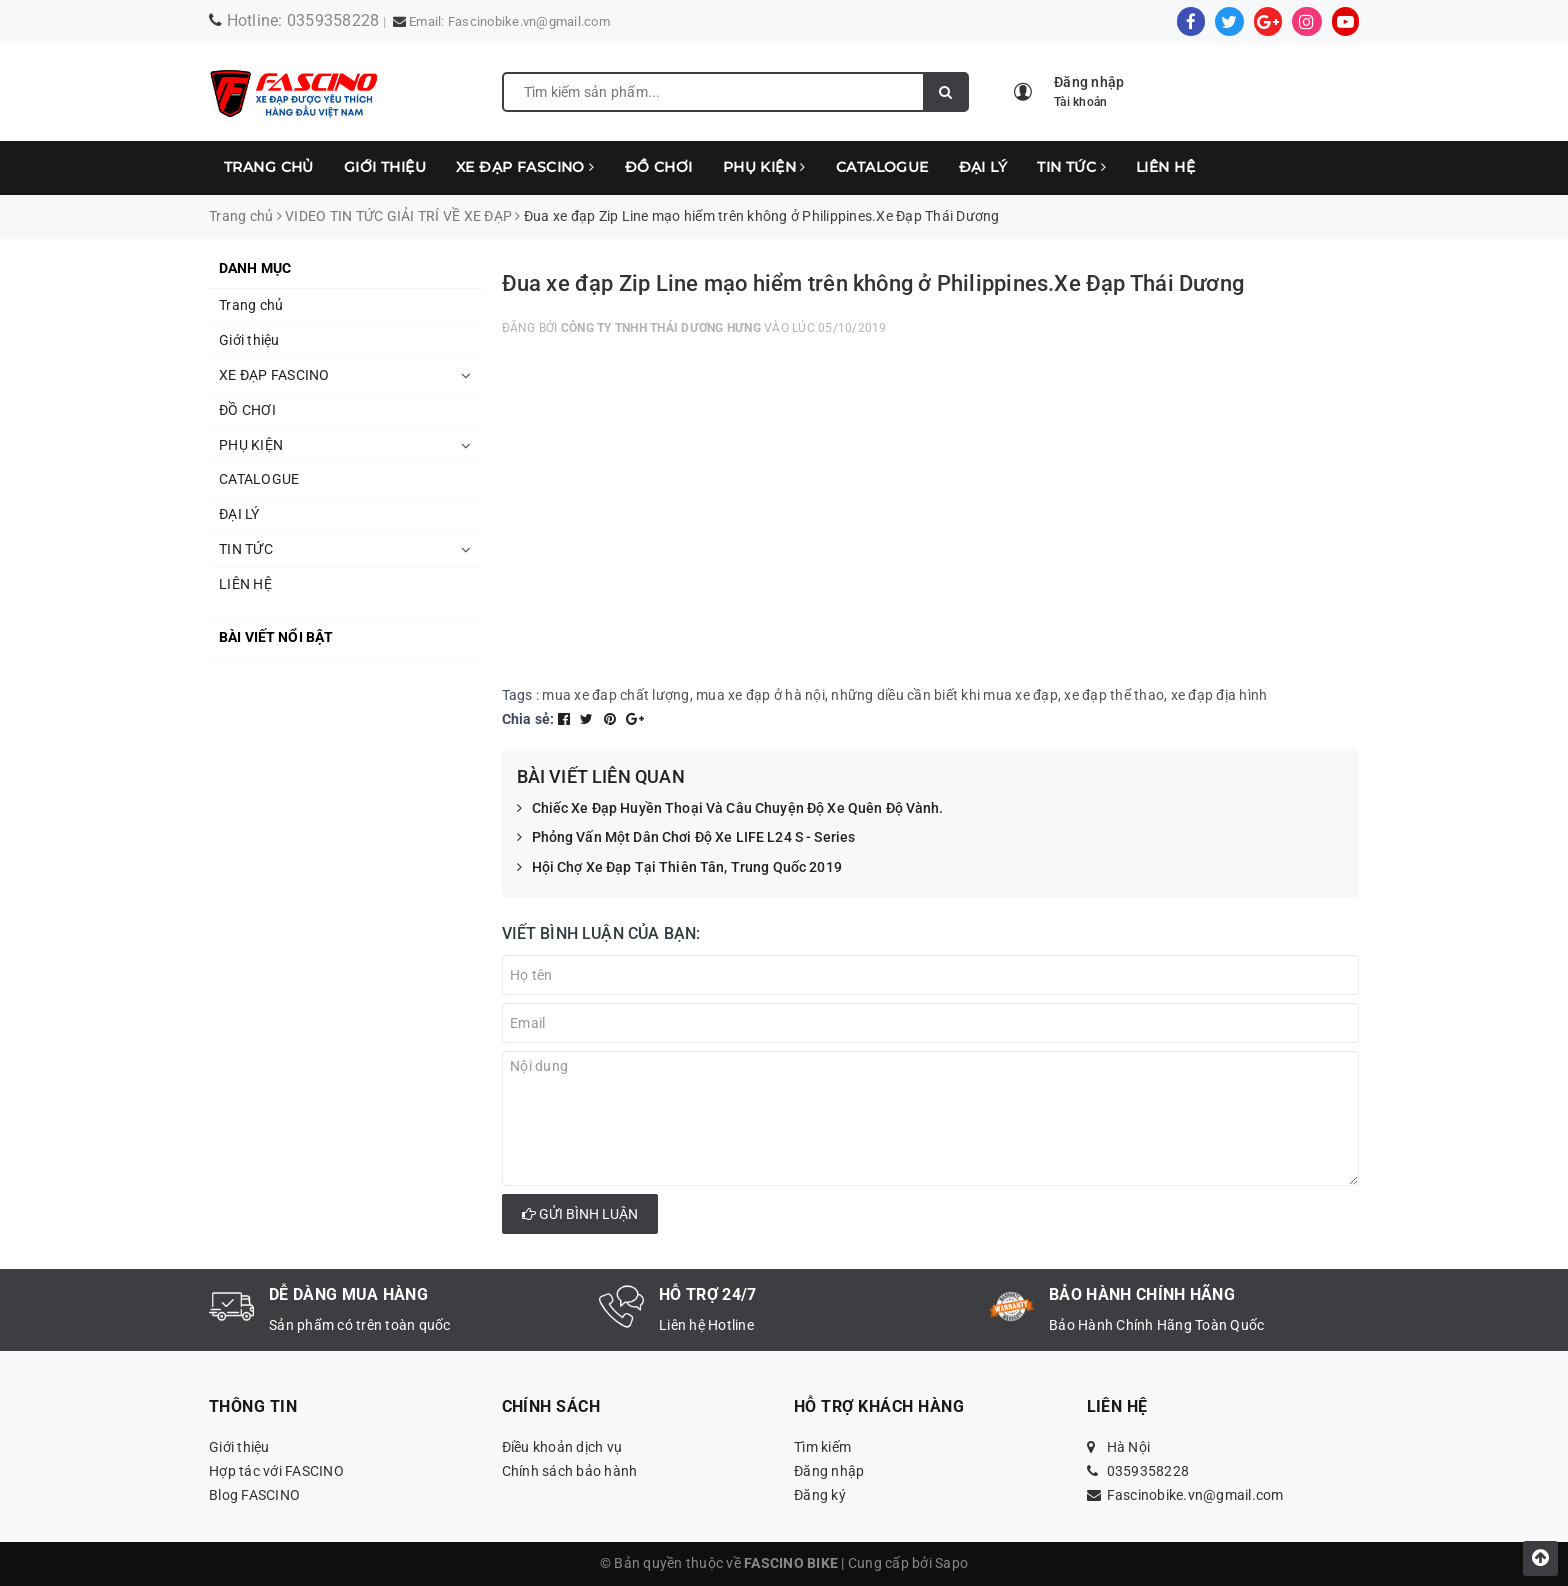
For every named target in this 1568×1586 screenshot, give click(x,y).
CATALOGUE (882, 167)
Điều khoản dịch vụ (562, 1447)
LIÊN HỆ (1165, 167)
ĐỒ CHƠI (659, 167)
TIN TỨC (1071, 167)
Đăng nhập (829, 1471)
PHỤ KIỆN (764, 167)
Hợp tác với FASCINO (276, 1471)
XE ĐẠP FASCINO (525, 167)
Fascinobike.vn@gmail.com (529, 21)
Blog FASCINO (254, 1495)
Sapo (951, 1563)
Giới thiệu (385, 167)
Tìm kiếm (822, 1447)
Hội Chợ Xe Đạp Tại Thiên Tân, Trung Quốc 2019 (679, 868)
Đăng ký (820, 1495)
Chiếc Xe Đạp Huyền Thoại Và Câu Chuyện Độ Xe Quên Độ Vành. (730, 809)
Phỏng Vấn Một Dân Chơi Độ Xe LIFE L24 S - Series (686, 838)
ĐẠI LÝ (983, 167)
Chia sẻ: (528, 719)
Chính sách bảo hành (570, 1471)
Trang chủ (269, 167)
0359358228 (333, 20)
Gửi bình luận (580, 1214)
